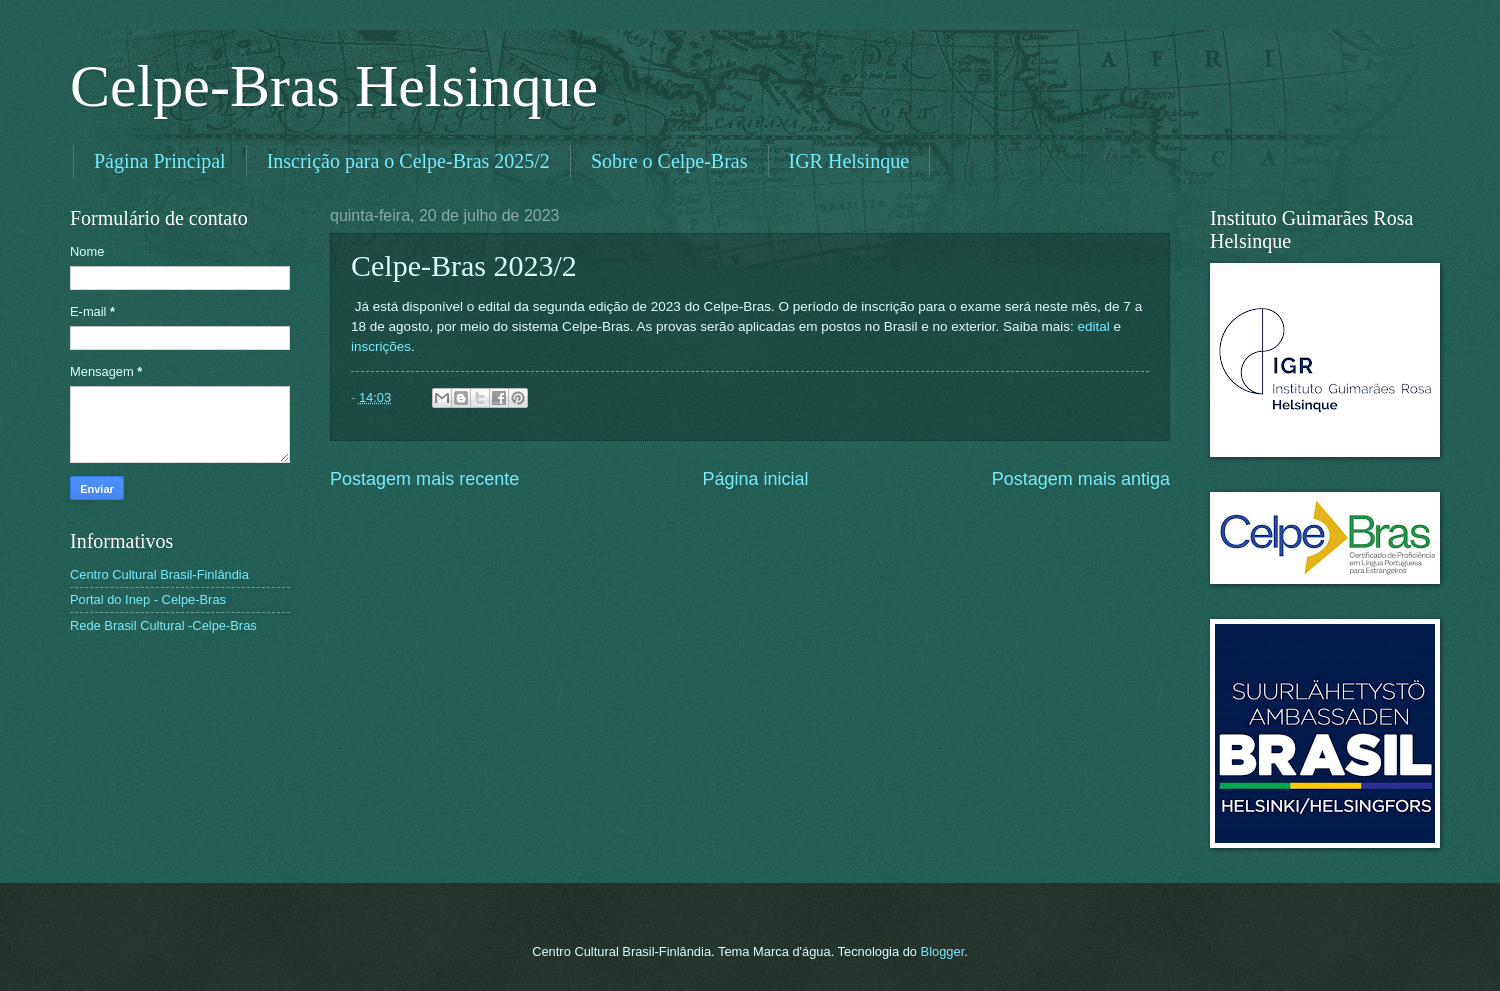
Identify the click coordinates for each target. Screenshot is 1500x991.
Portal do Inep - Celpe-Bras (148, 599)
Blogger (943, 951)
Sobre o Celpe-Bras (669, 161)
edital (1093, 326)
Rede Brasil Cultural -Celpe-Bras (163, 625)
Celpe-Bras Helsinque (334, 86)
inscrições (381, 346)
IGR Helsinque (849, 161)
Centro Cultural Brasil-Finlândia (159, 574)
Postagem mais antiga (1081, 479)
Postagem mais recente (424, 479)
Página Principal (160, 161)
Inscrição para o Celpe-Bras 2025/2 (408, 161)
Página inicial (755, 479)
